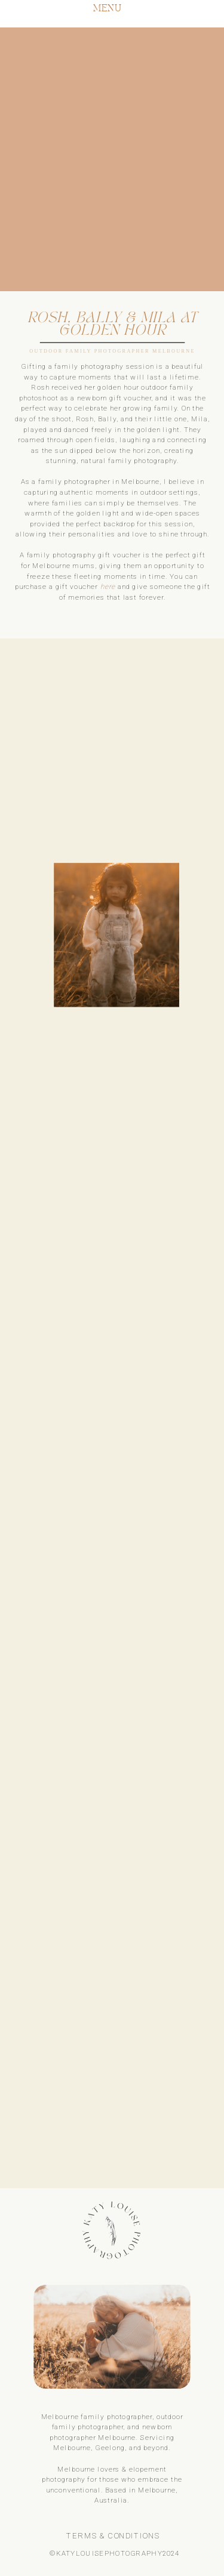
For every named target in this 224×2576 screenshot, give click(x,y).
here (108, 586)
